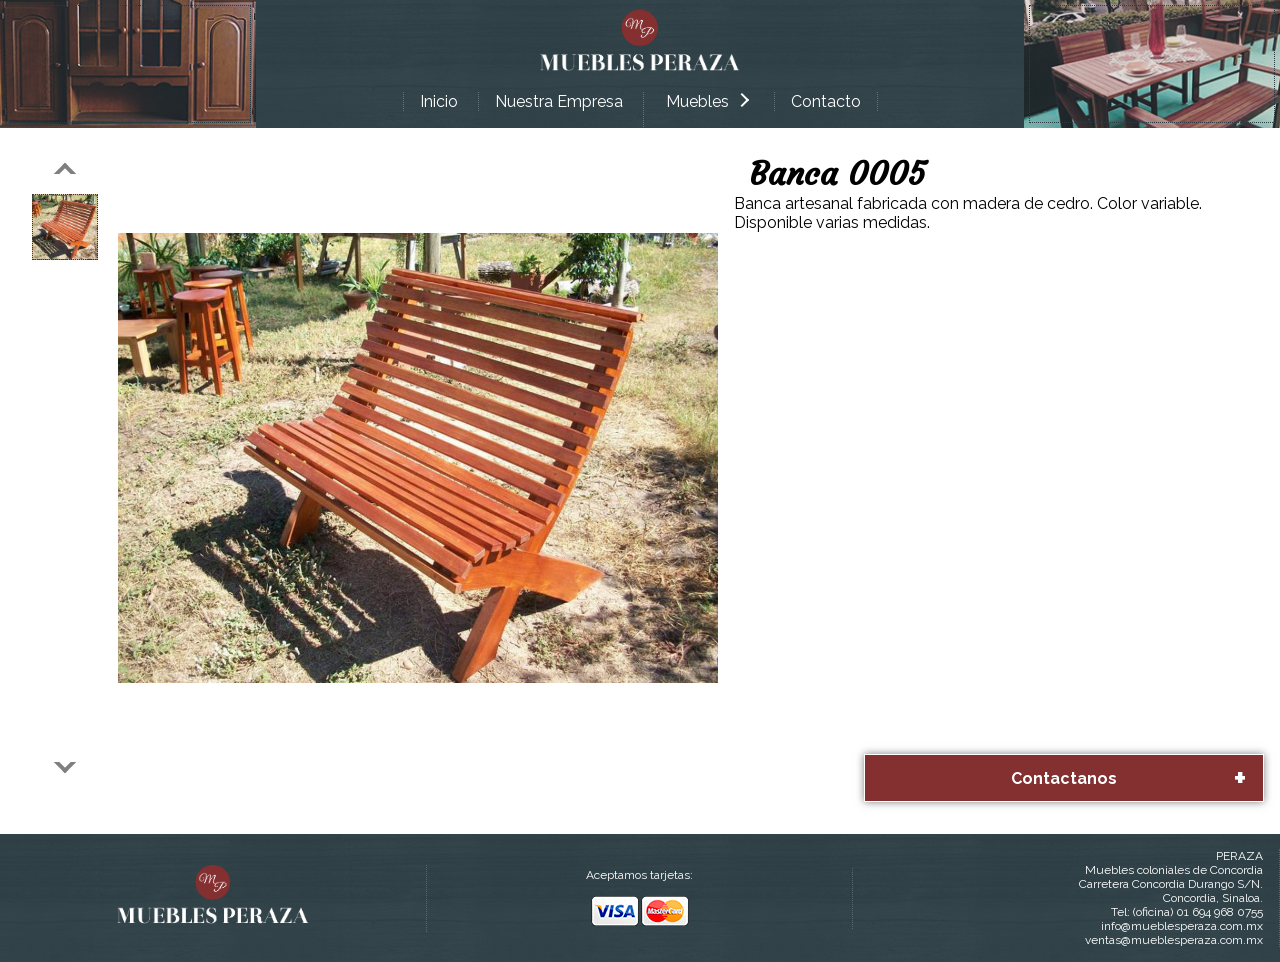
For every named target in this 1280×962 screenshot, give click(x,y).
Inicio (439, 101)
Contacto (826, 101)
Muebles (707, 101)
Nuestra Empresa (559, 101)
